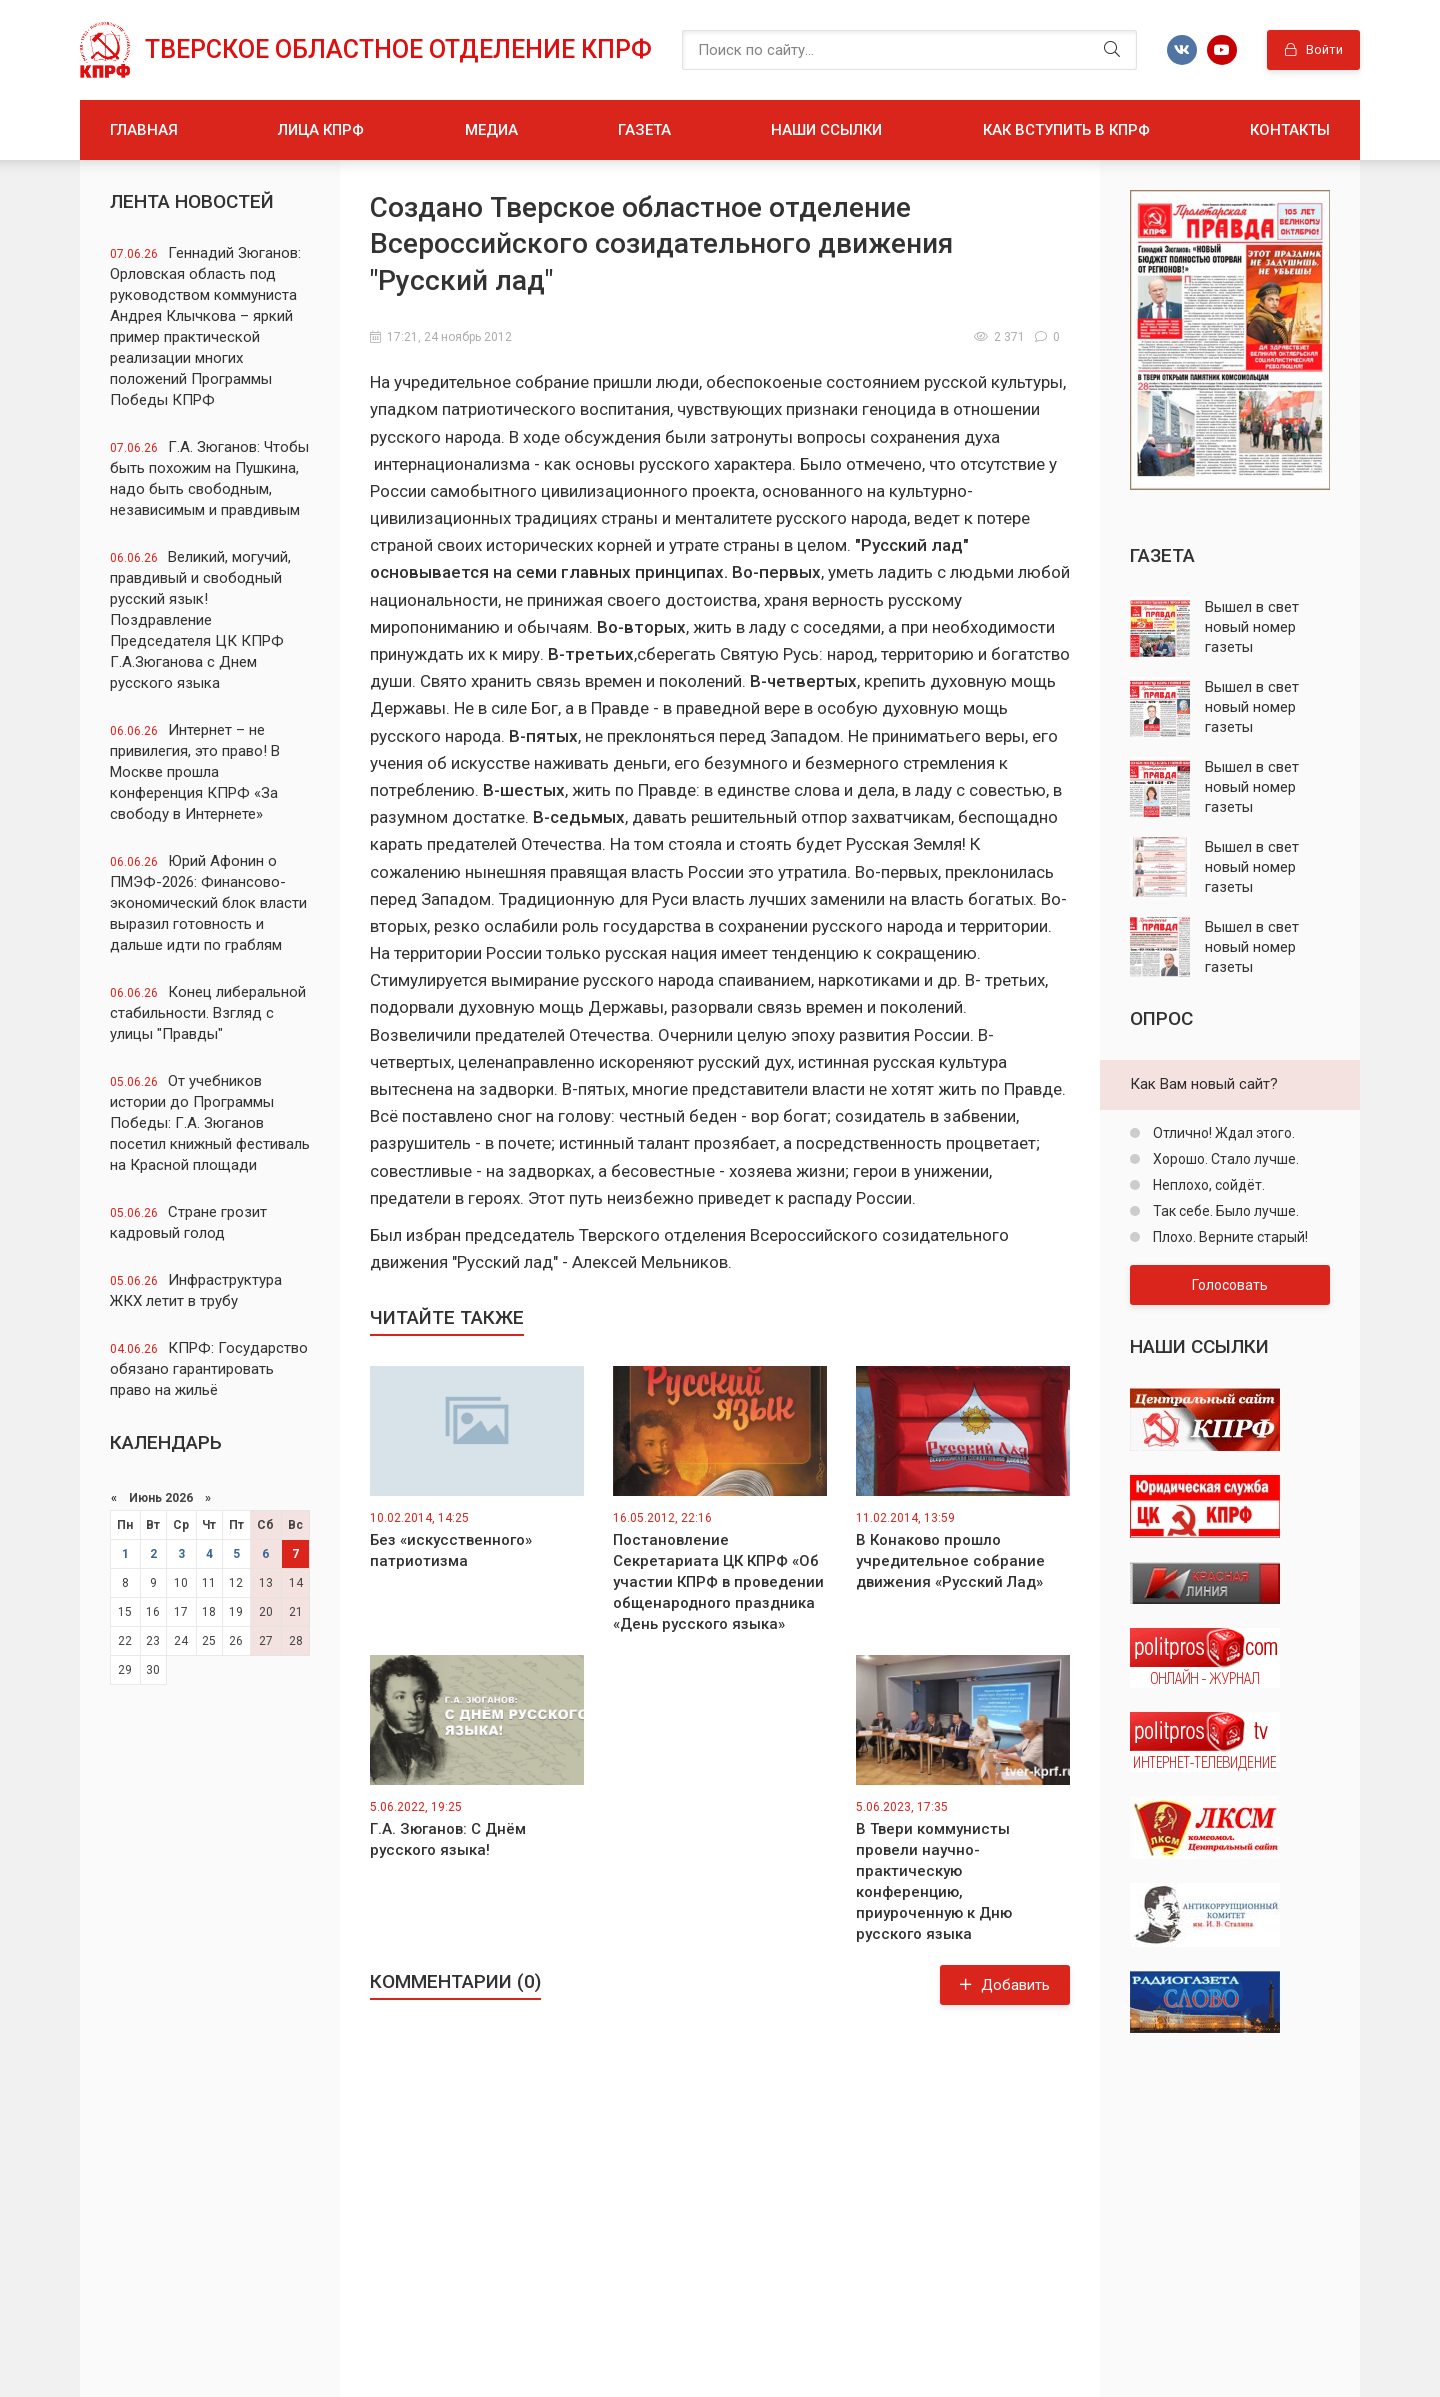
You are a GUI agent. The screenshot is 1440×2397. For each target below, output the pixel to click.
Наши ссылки (826, 130)
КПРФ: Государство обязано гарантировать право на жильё (209, 1369)
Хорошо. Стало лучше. (1224, 1159)
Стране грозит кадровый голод (188, 1222)
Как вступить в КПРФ (1066, 130)
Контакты (1290, 130)
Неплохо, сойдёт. (1207, 1185)
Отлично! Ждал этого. (1222, 1133)
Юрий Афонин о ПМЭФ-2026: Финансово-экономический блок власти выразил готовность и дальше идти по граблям (208, 903)
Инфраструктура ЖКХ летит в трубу (196, 1290)
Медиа (491, 130)
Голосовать (1230, 1285)
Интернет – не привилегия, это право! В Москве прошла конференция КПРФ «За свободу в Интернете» (195, 772)
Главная (144, 130)
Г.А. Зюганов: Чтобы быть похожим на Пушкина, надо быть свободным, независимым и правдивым (209, 478)
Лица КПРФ (321, 130)
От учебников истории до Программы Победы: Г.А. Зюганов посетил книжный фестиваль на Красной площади (210, 1123)
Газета (644, 130)
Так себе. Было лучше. (1224, 1211)
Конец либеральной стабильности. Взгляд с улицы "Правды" (208, 1013)
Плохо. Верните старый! (1229, 1237)
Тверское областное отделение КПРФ (398, 49)
